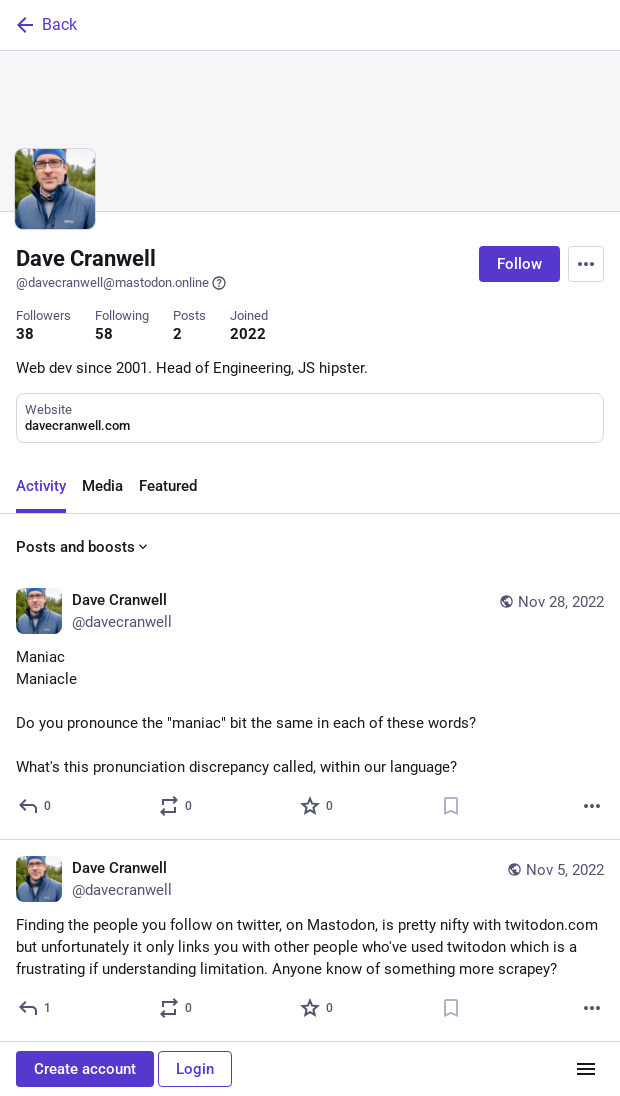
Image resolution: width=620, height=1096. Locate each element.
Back (45, 25)
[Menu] (586, 264)
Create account (85, 1069)
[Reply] (35, 806)
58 (104, 334)
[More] (592, 806)
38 (25, 334)
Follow (519, 264)
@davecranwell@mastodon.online (121, 283)
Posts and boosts (83, 547)
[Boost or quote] (176, 806)
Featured (168, 486)
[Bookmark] (451, 806)
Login (195, 1069)
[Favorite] (317, 806)
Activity (41, 486)
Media (102, 486)
